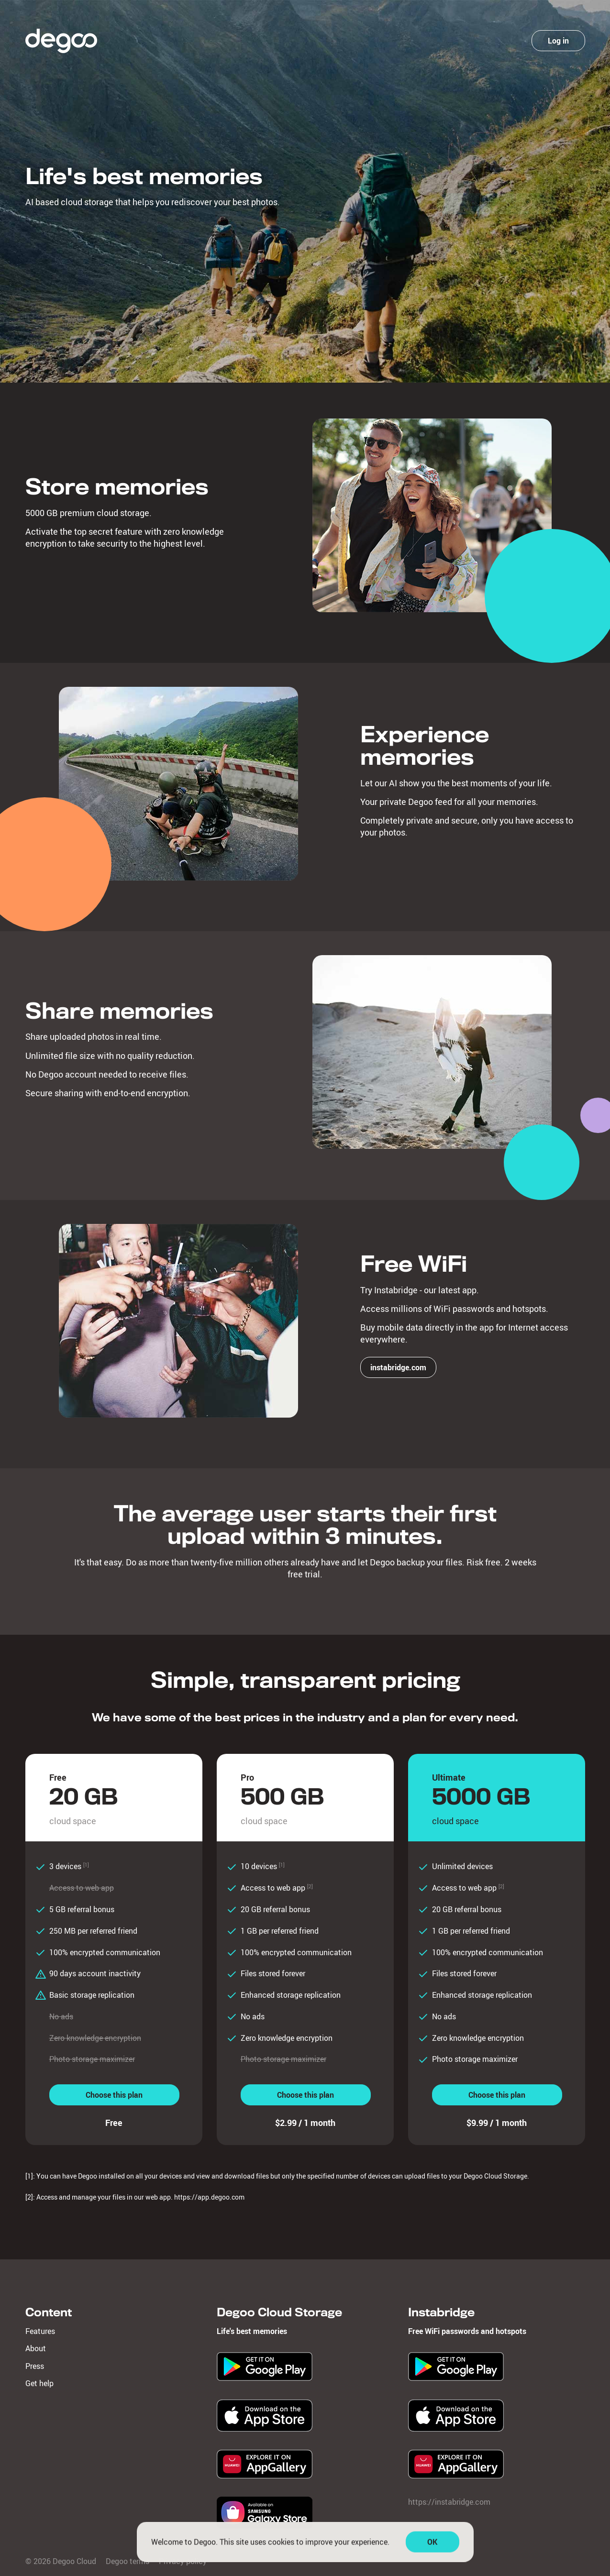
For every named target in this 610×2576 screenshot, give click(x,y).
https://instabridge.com (449, 2502)
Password (452, 151)
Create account (496, 195)
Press (34, 2366)
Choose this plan (114, 2095)
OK (432, 2547)
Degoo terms (501, 281)
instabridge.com (398, 1367)
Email (445, 113)
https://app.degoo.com (209, 2197)
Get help (39, 2383)
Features (40, 2331)
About (35, 2348)
